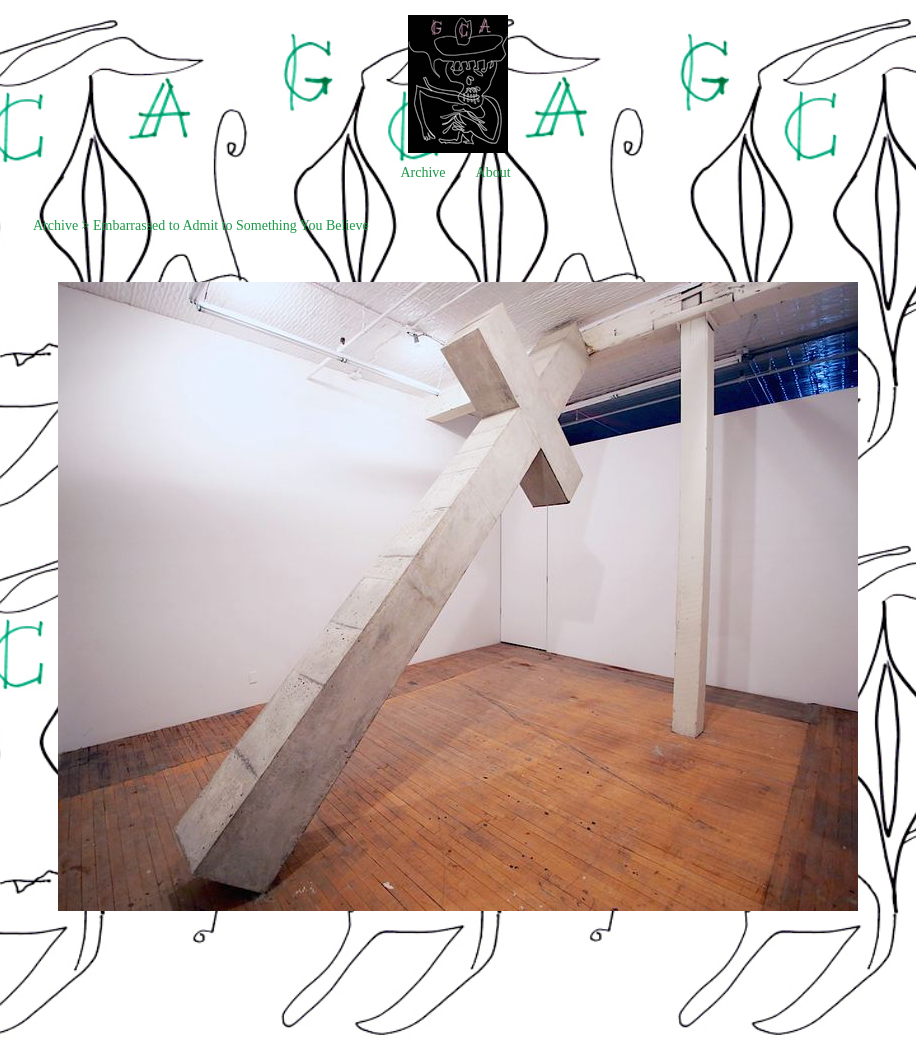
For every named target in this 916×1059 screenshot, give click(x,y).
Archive (422, 172)
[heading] (458, 148)
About (493, 172)
